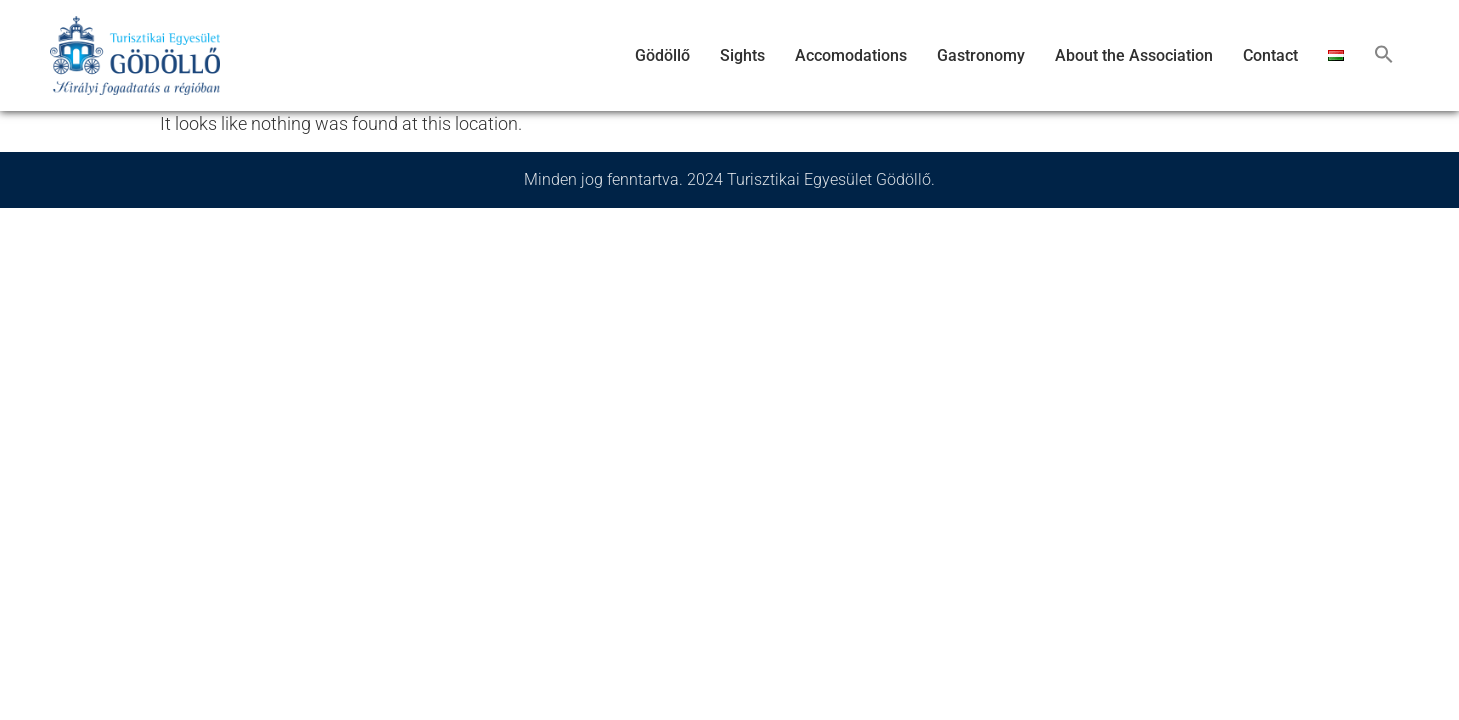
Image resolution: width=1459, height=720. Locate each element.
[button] (1384, 56)
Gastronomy (981, 55)
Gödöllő (662, 55)
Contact (1270, 55)
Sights (742, 55)
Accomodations (851, 55)
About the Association (1134, 55)
